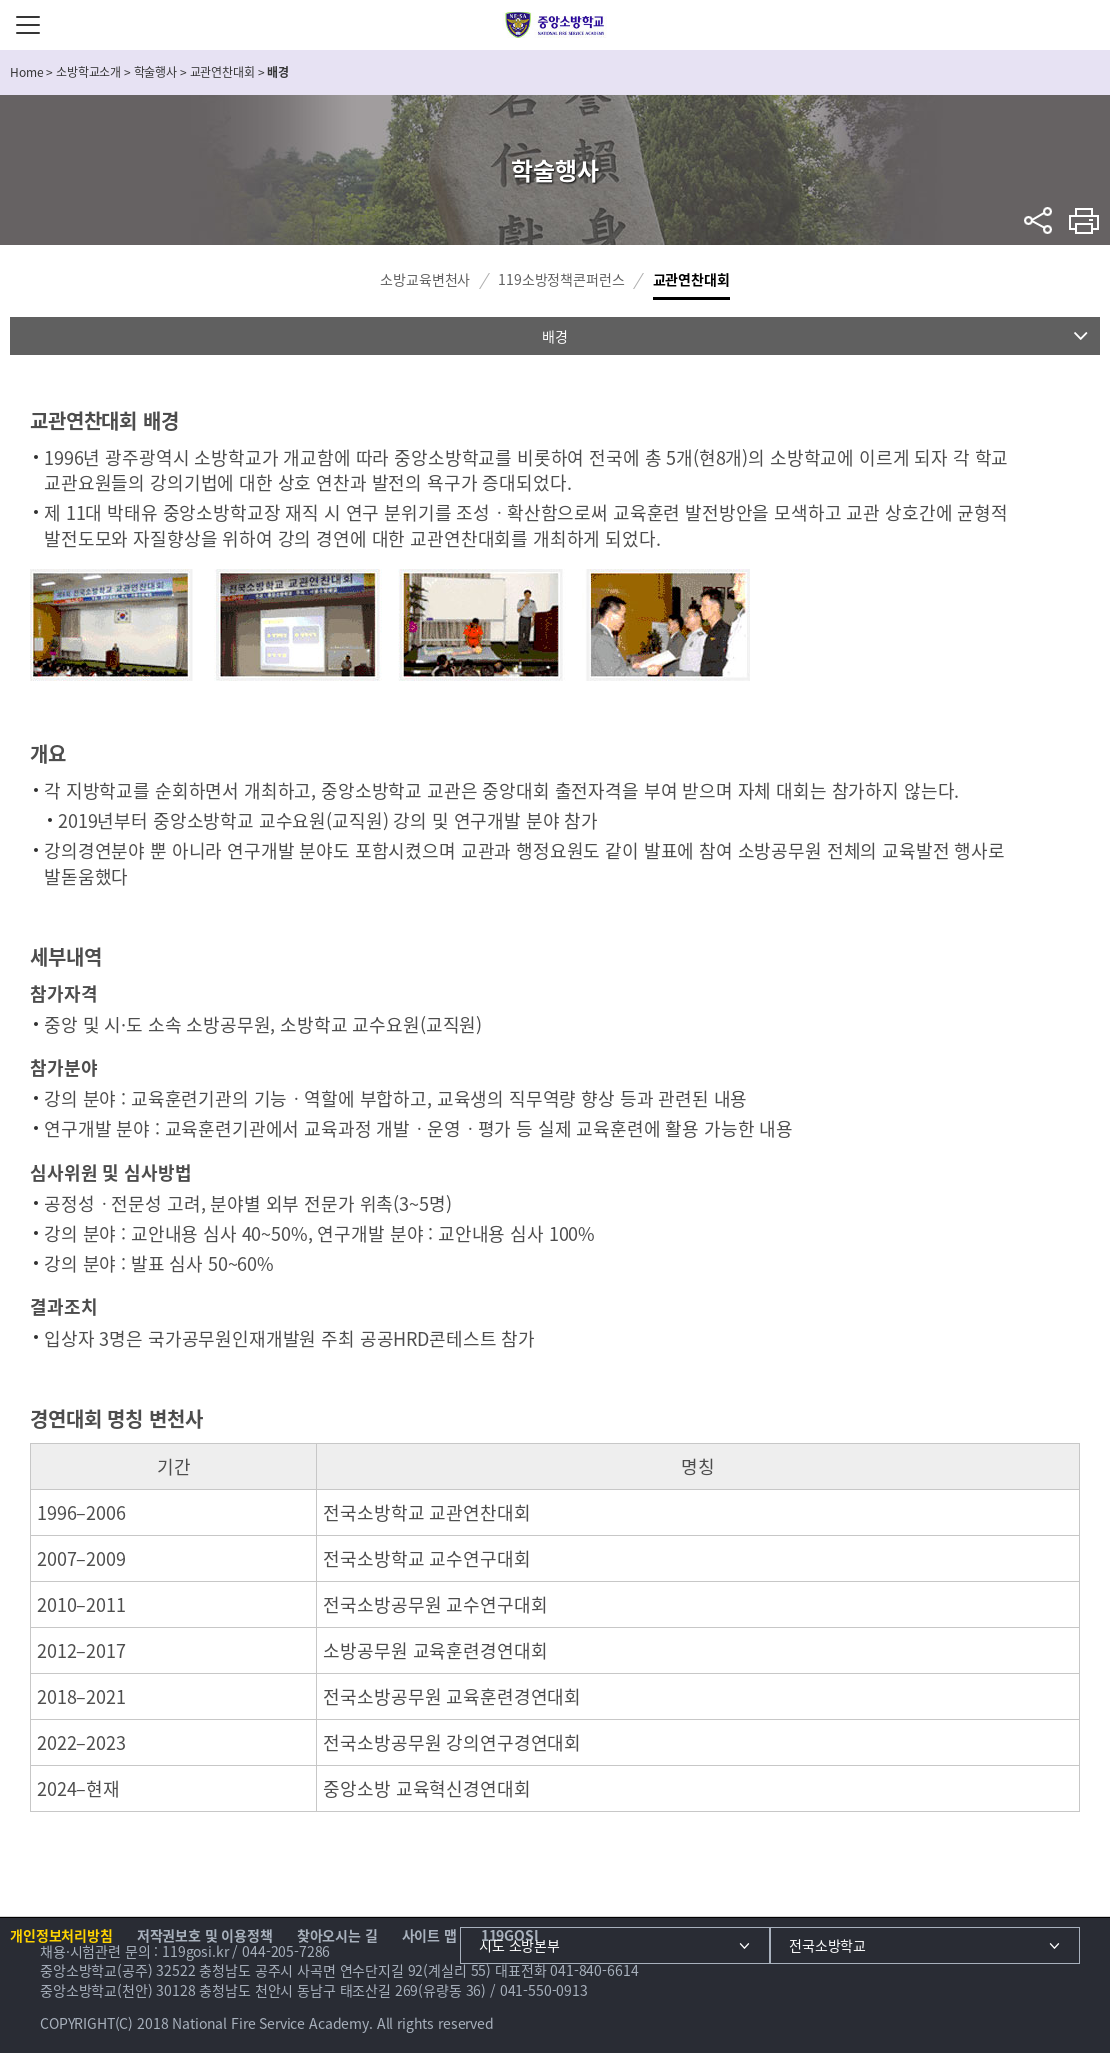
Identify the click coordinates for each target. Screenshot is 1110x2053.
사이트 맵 (429, 1935)
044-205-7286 (286, 1951)
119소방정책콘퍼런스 (561, 279)
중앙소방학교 (555, 25)
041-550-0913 (544, 1990)
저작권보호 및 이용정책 (205, 1935)
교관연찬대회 (691, 279)
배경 (555, 336)
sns (1038, 220)
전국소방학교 (827, 1945)
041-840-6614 (594, 1970)
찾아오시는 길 (337, 1935)
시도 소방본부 (519, 1945)
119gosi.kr (195, 1951)
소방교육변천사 (425, 279)
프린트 (1084, 220)
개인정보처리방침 (61, 1935)
